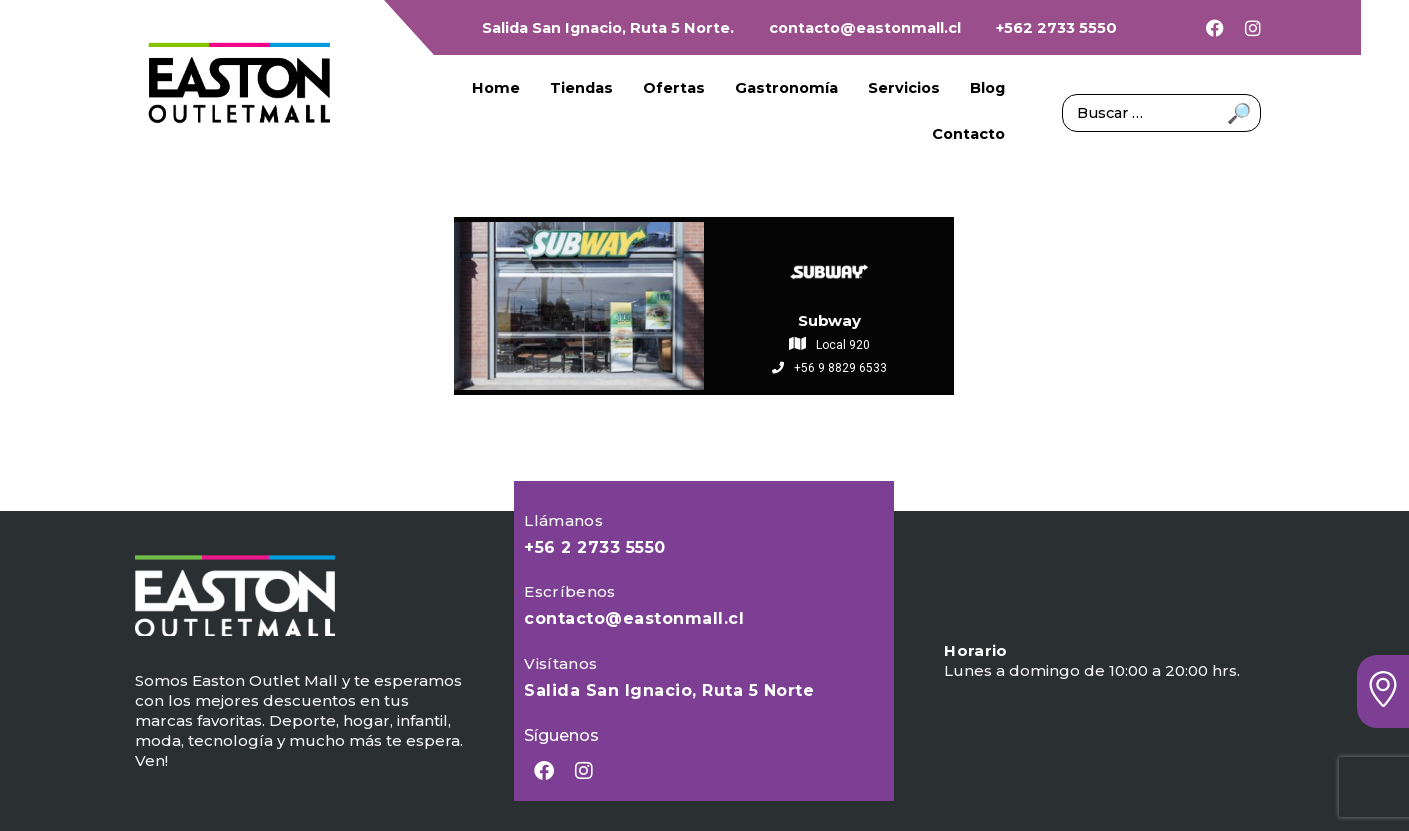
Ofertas (674, 88)
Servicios (904, 88)
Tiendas (581, 88)
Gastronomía (786, 88)
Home (496, 88)
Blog (987, 88)
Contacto (968, 134)
